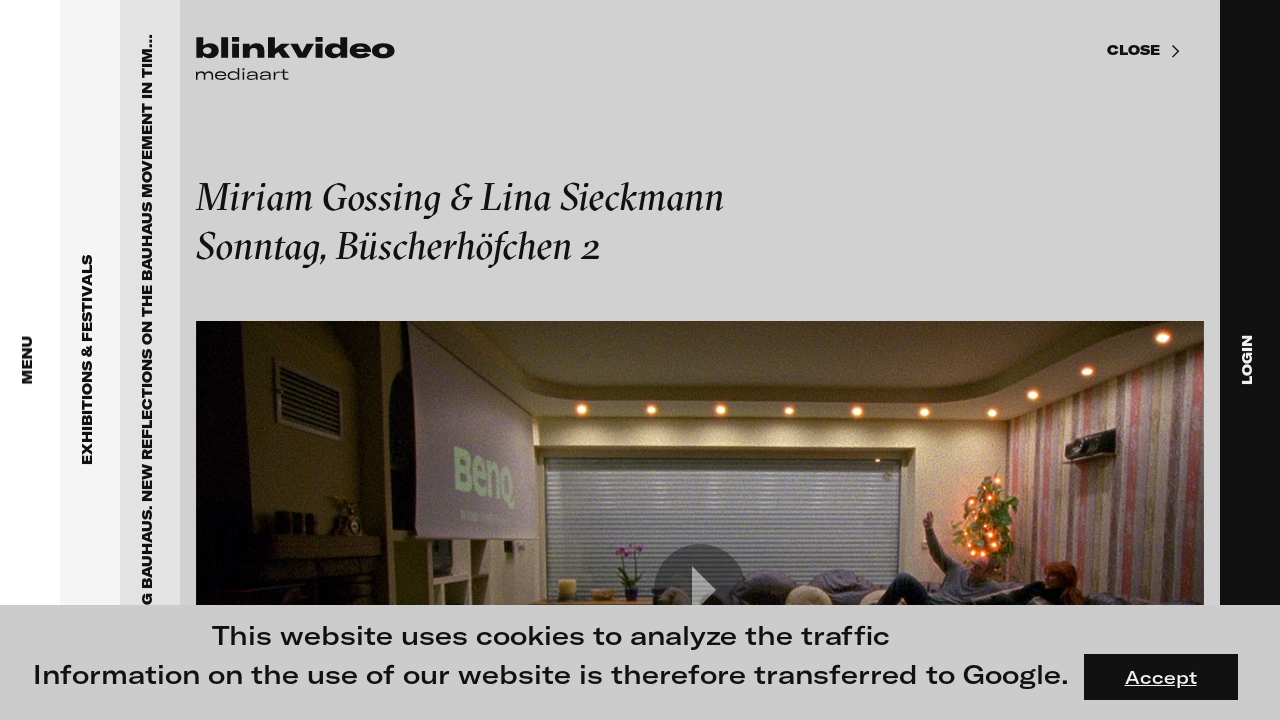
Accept (1161, 677)
